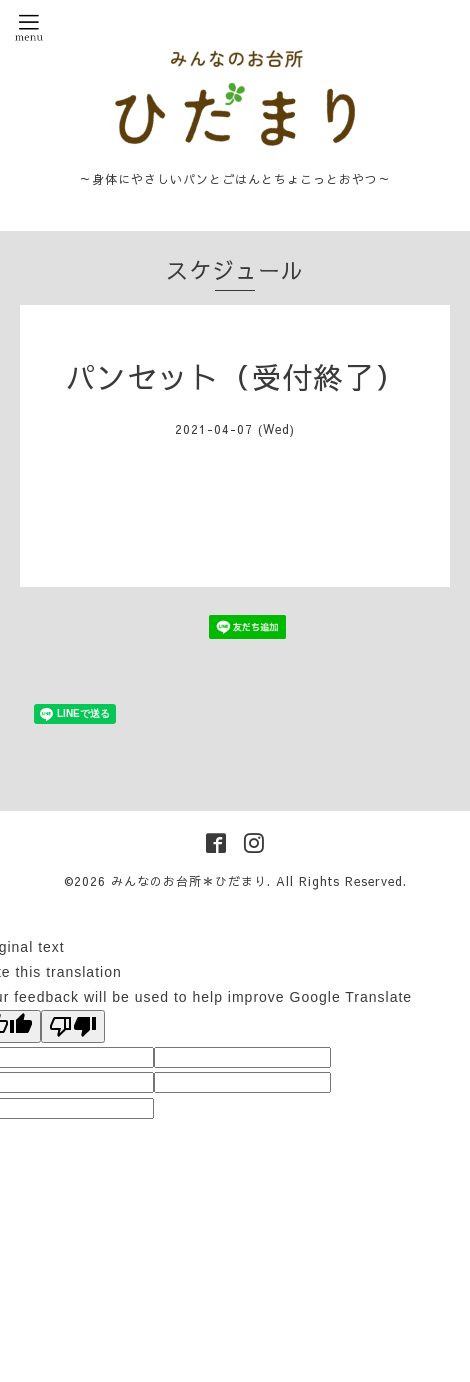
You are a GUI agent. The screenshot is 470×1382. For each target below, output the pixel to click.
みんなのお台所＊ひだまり (189, 881)
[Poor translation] (73, 1026)
